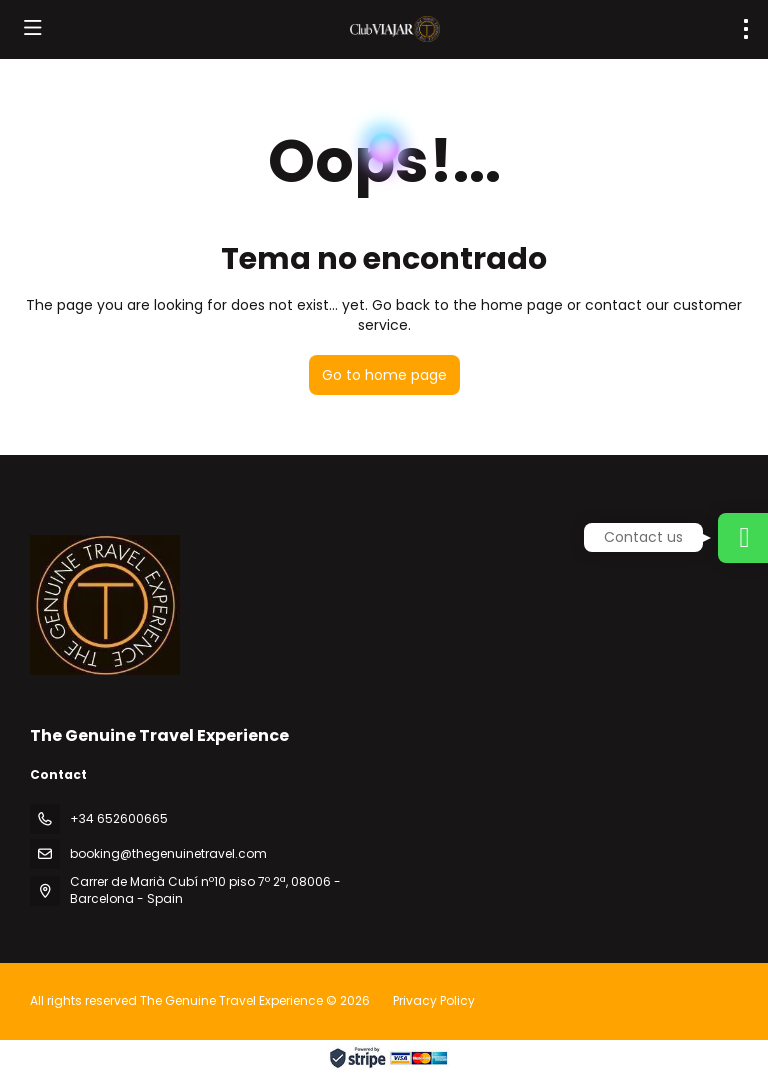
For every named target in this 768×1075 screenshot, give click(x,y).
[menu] (746, 29)
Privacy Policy (434, 1000)
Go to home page (384, 375)
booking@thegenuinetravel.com (168, 853)
